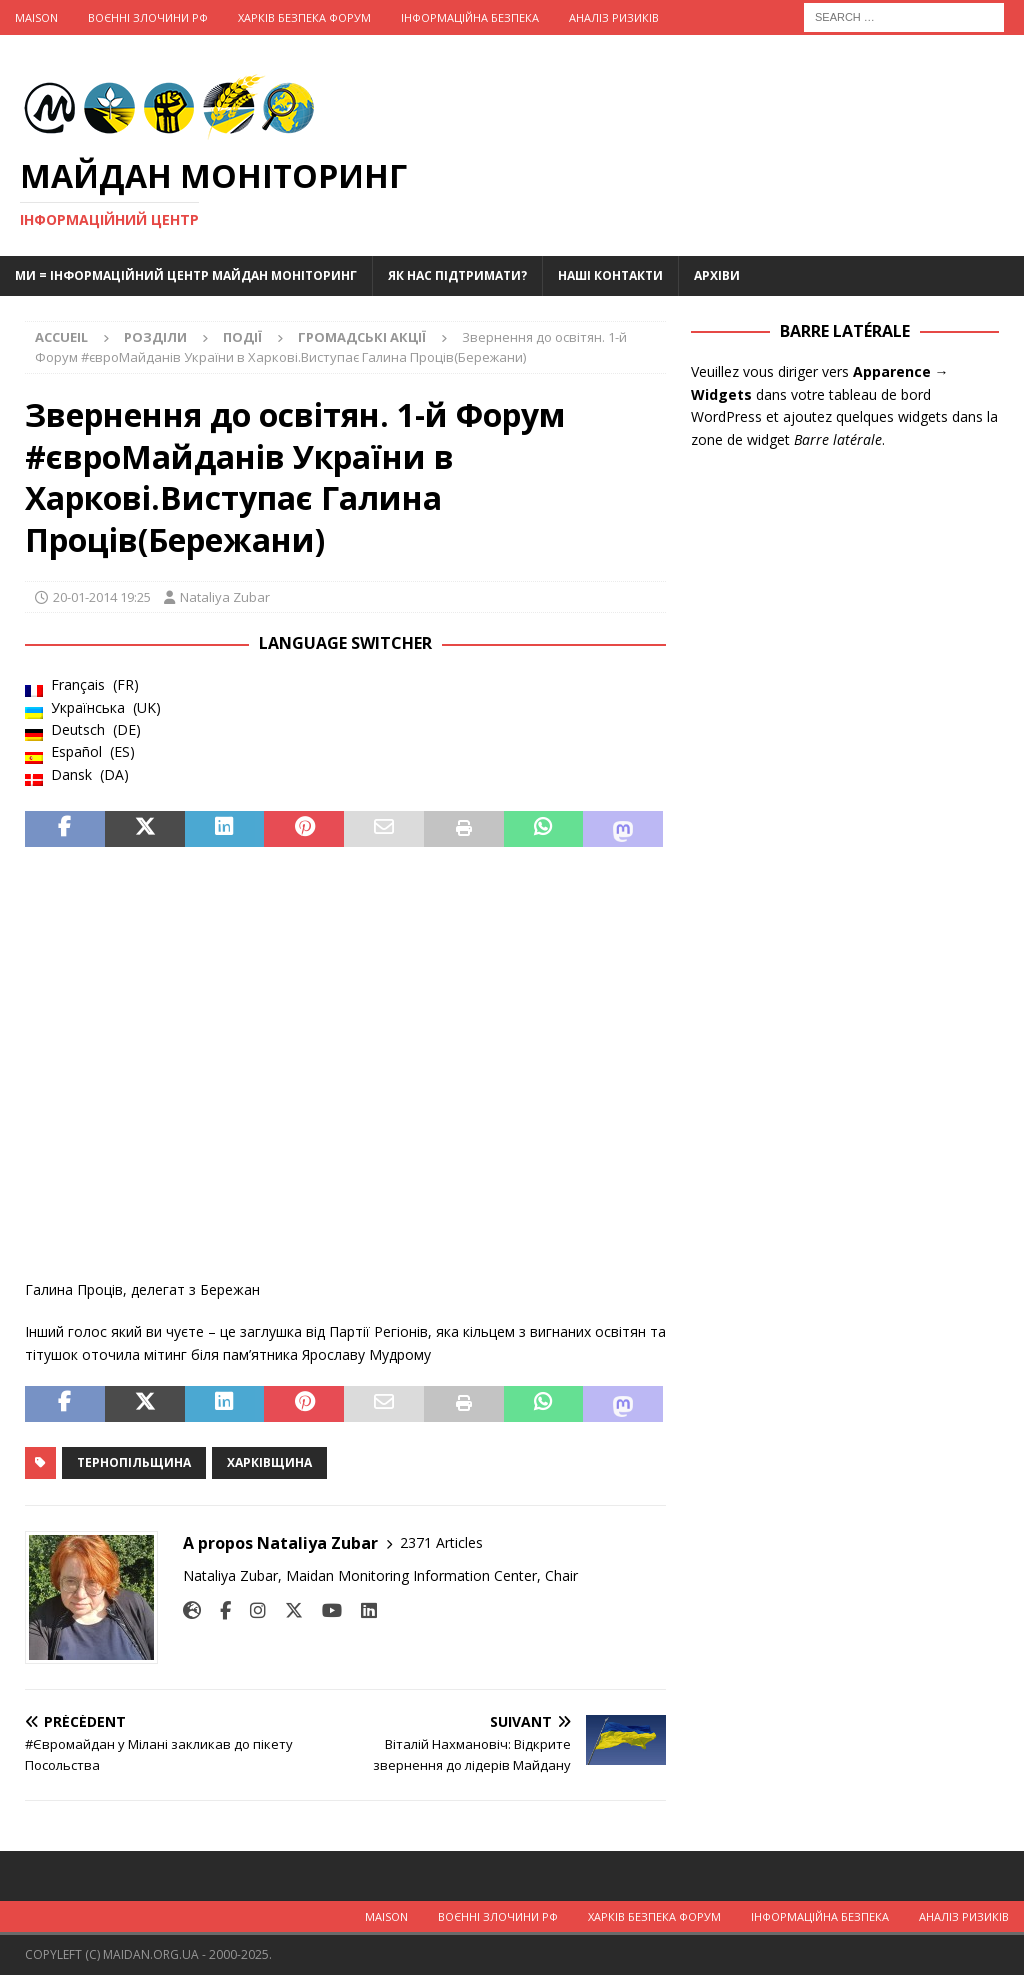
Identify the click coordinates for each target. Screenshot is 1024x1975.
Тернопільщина (134, 1462)
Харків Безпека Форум (304, 17)
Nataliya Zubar (225, 597)
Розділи (155, 337)
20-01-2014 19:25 (102, 597)
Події (242, 337)
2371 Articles (441, 1542)
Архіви (717, 275)
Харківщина (269, 1462)
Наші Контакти (610, 275)
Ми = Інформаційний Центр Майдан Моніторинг (186, 275)
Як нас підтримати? (457, 275)
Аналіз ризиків (614, 17)
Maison (36, 17)
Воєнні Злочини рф (148, 17)
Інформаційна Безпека (470, 17)
